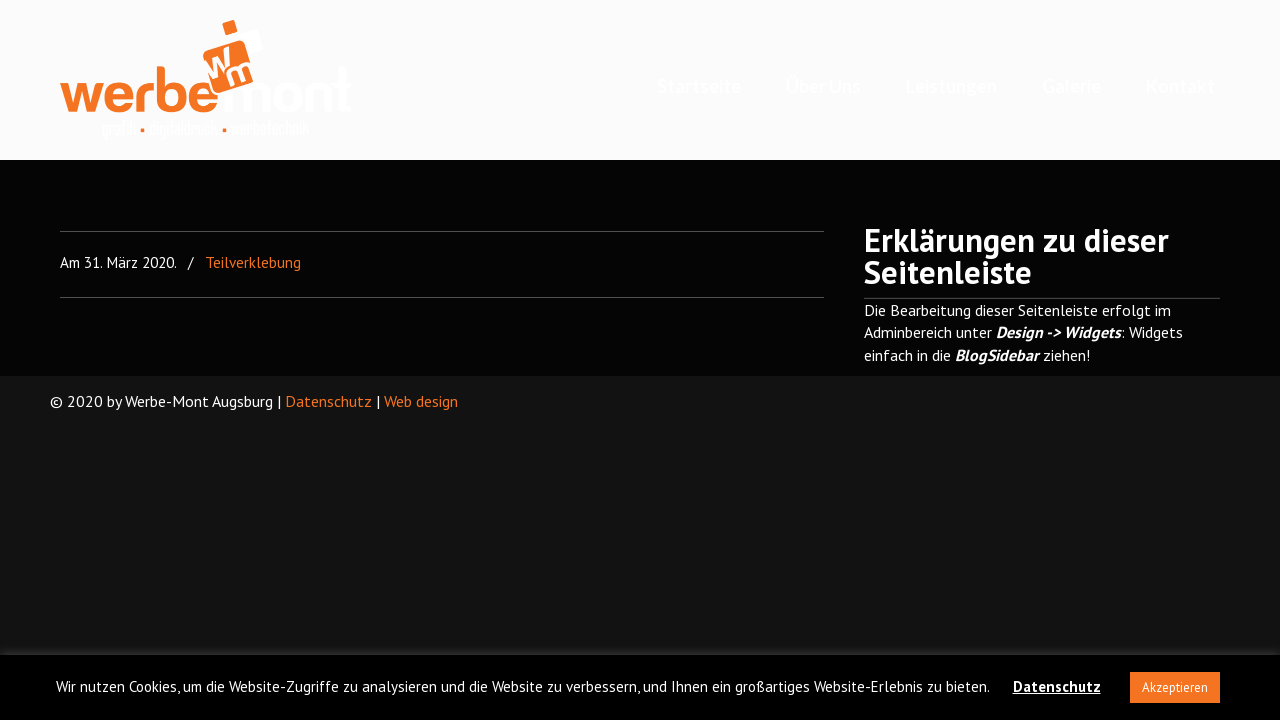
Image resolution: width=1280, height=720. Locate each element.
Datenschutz (328, 401)
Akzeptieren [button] (1175, 687)
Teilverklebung (253, 262)
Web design (421, 401)
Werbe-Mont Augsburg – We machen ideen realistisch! (205, 80)
